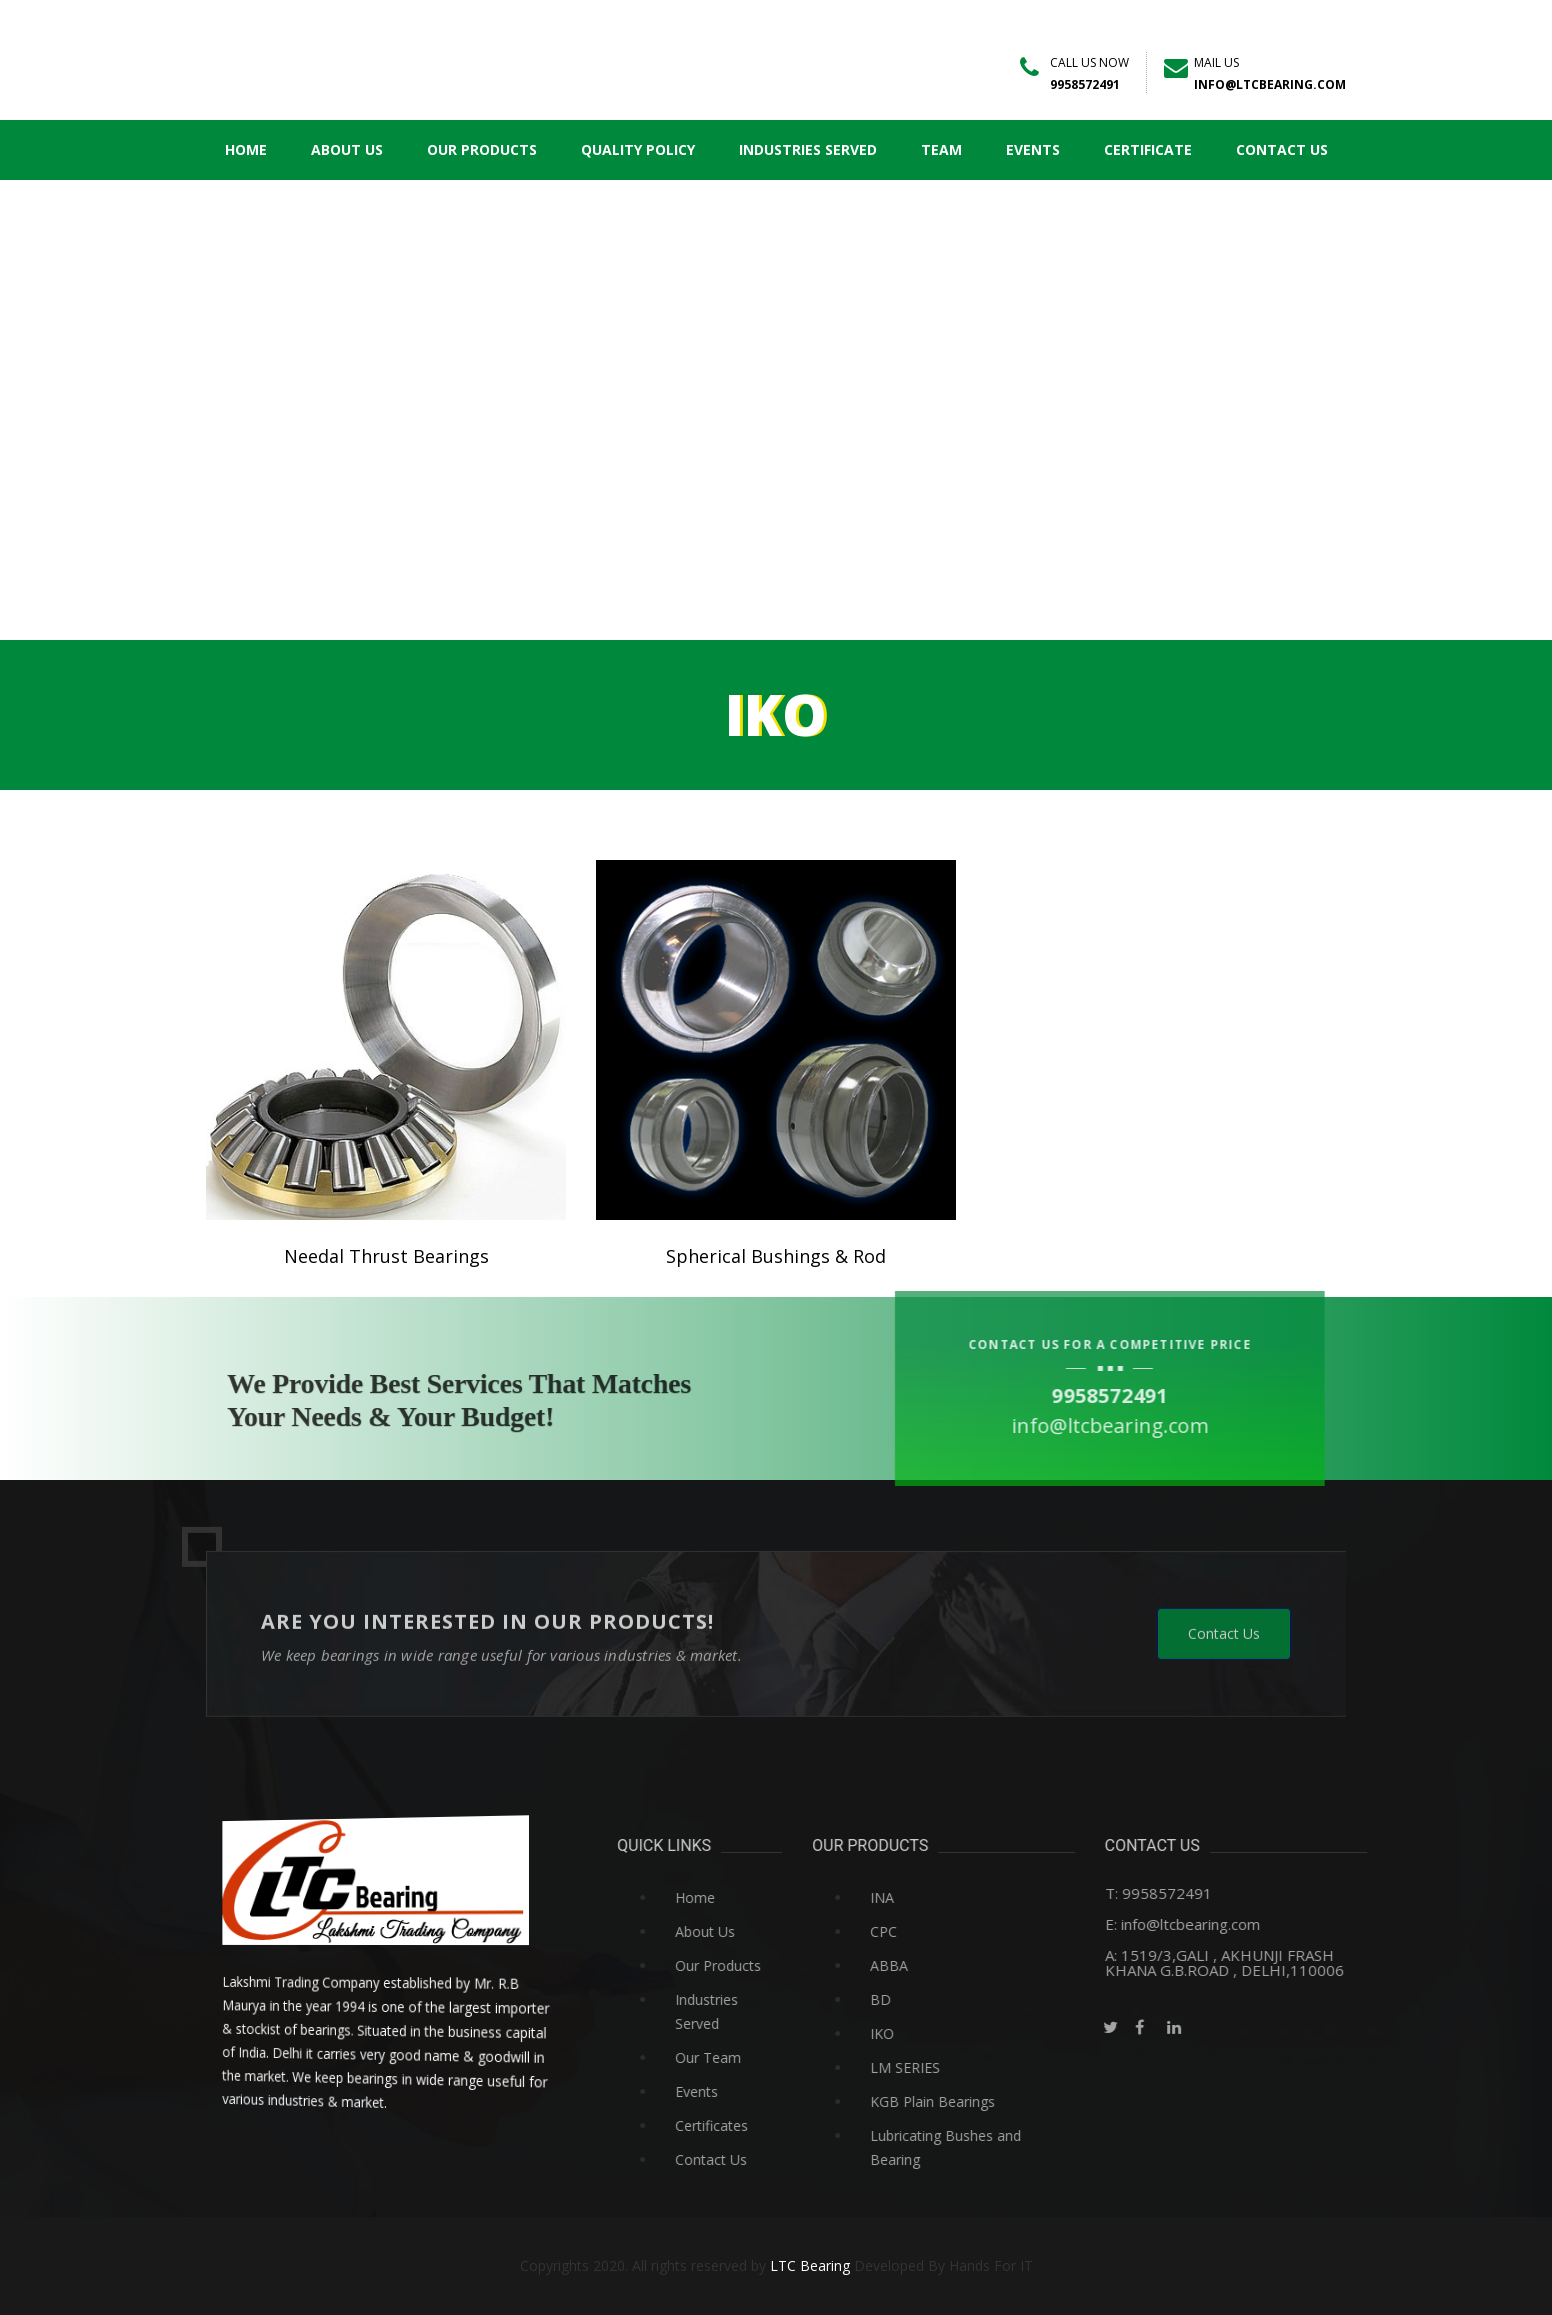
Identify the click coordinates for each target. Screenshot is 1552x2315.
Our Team (768, 2057)
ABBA (949, 1965)
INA (942, 1897)
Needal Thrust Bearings (386, 1256)
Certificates (771, 2125)
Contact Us (1288, 149)
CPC (943, 1931)
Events (1039, 149)
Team (947, 149)
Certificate (1154, 149)
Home (252, 149)
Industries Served (814, 149)
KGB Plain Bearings (992, 2101)
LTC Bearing (810, 2265)
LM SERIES (965, 2067)
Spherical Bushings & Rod (776, 1256)
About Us (353, 149)
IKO (942, 2033)
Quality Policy (644, 149)
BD (940, 1999)
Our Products (488, 149)
